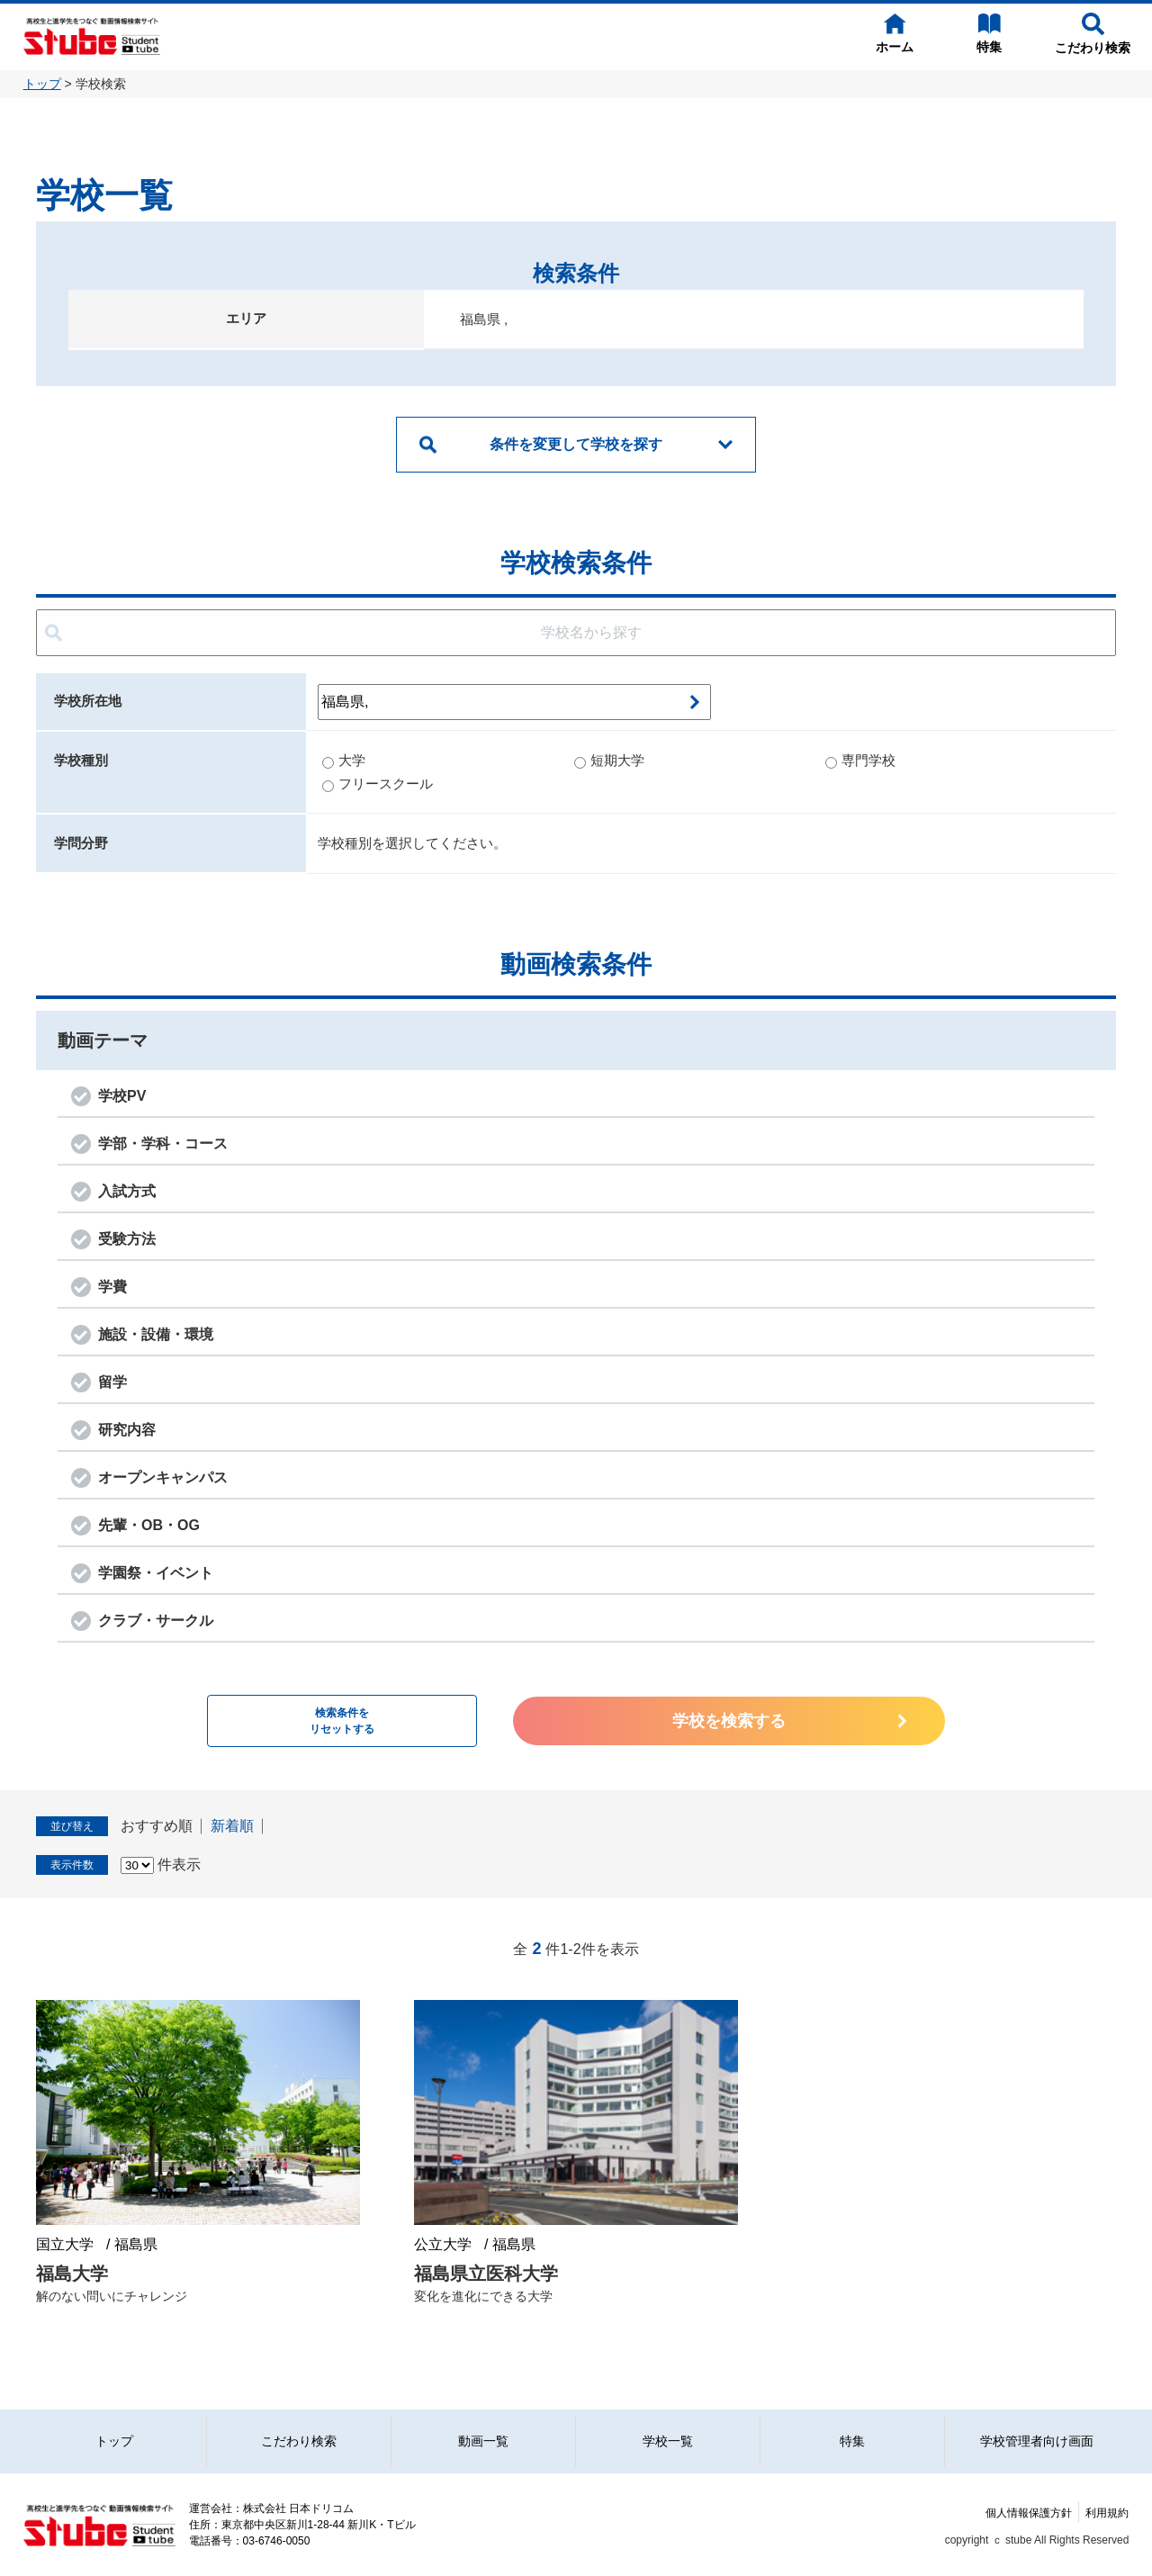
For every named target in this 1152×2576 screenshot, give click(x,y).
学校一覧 (668, 2441)
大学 (343, 760)
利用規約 (1107, 2513)
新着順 (232, 1825)
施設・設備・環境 (155, 1334)
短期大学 (609, 760)
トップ (42, 84)
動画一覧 (483, 2441)
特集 (852, 2441)
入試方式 (127, 1191)
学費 (112, 1286)
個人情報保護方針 (1029, 2513)
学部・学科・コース (163, 1143)
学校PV (122, 1095)
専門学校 (860, 760)
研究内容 (127, 1429)
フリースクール (377, 783)
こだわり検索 (299, 2441)
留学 (112, 1382)
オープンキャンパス (163, 1477)
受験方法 (127, 1239)
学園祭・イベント (155, 1573)
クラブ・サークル (155, 1620)
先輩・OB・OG (149, 1525)
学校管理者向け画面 (1037, 2441)
